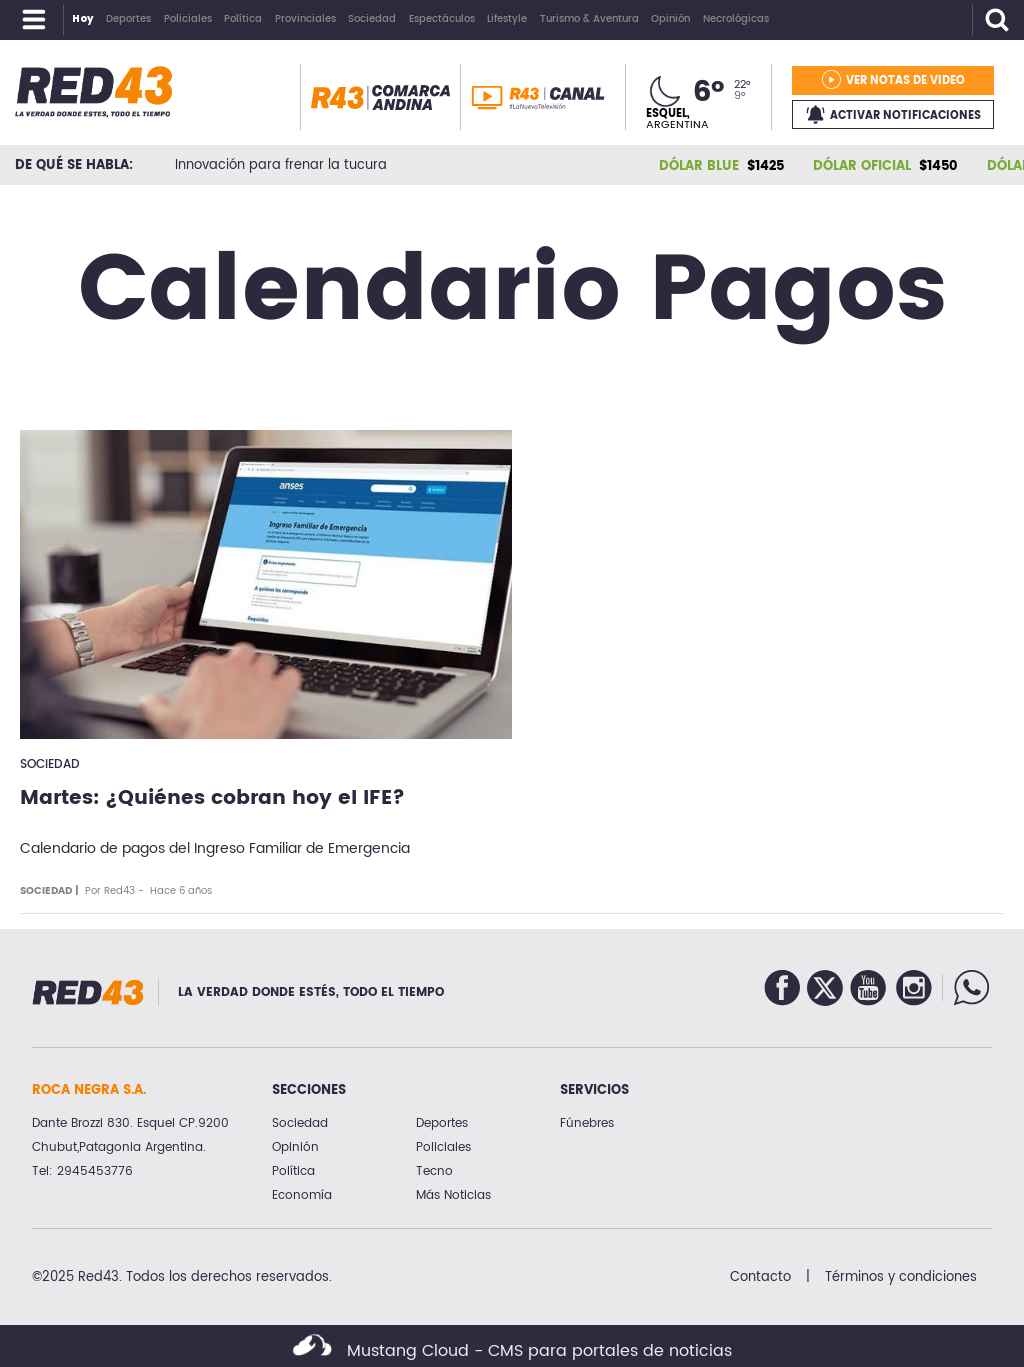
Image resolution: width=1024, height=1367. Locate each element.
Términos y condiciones (901, 1277)
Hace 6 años (181, 891)
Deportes (442, 1123)
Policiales (443, 1147)
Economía (302, 1195)
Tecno (434, 1171)
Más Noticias (453, 1195)
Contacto (760, 1277)
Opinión (295, 1147)
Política (293, 1171)
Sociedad (50, 764)
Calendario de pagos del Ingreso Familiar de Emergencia (215, 848)
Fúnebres (587, 1123)
